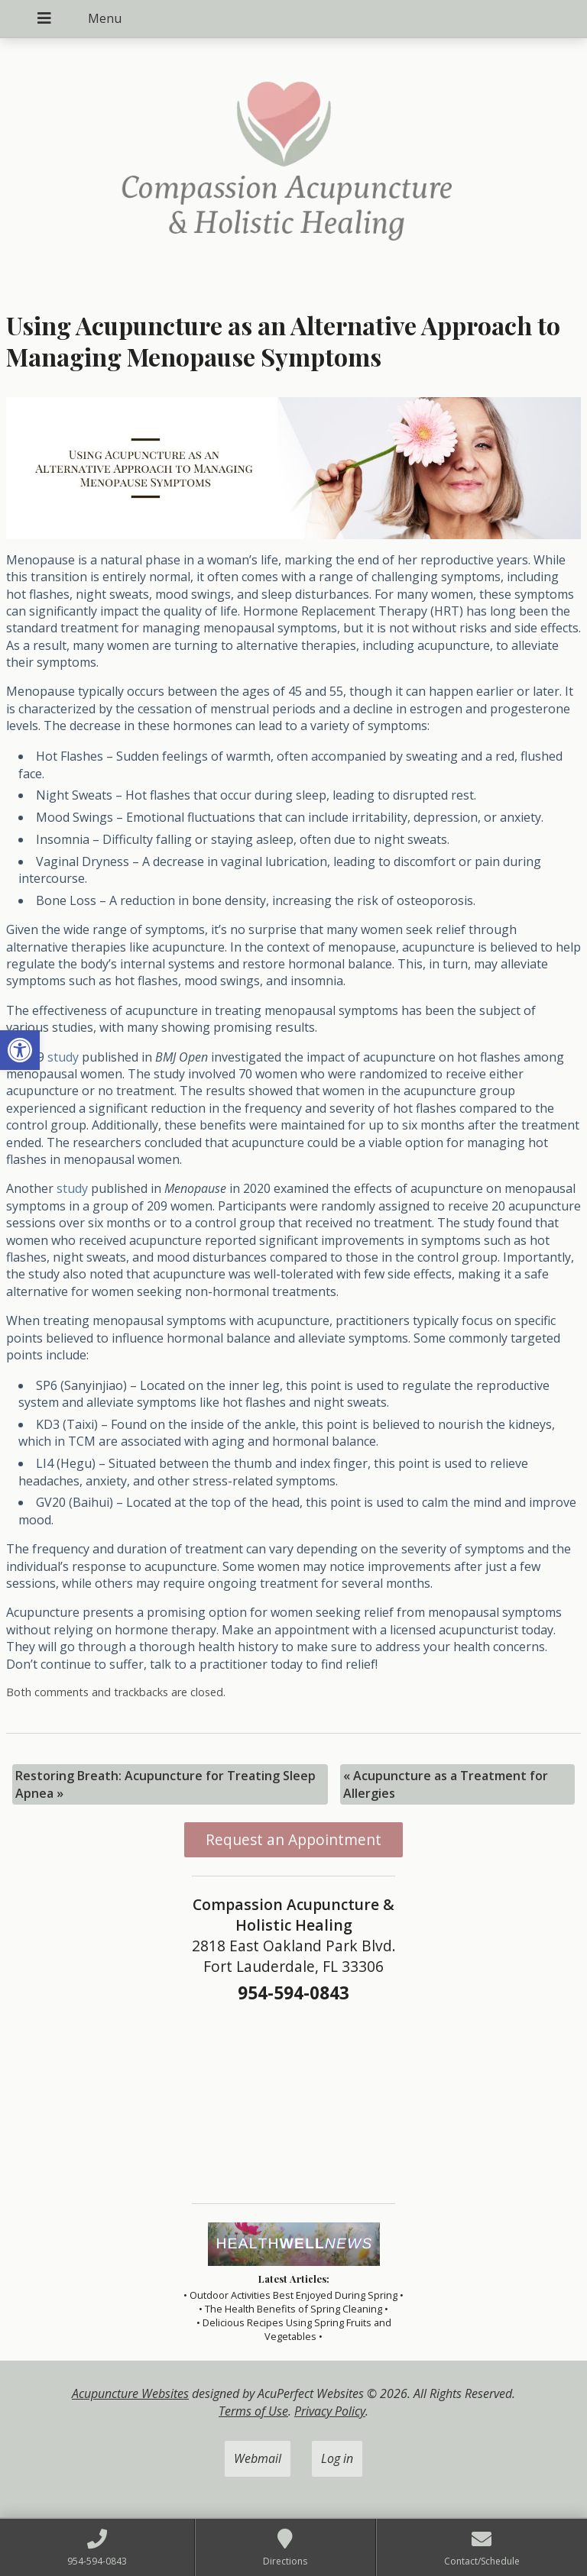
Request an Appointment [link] (293, 1839)
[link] (20, 1050)
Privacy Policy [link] (329, 2411)
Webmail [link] (257, 2458)
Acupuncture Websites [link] (130, 2393)
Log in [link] (337, 2458)
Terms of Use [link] (253, 2411)
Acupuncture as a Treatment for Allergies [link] (445, 1784)
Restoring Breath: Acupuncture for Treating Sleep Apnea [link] (165, 1784)
